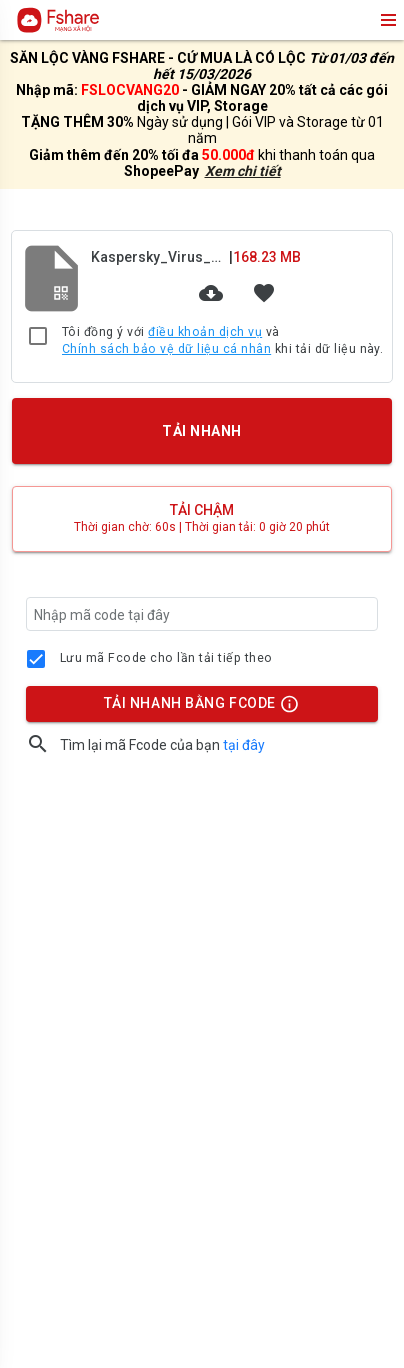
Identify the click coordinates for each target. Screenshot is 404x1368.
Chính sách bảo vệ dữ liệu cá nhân (166, 349)
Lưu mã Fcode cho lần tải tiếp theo (166, 658)
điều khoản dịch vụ (205, 332)
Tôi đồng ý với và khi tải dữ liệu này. (222, 341)
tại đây (244, 745)
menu (387, 20)
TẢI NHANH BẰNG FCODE (193, 708)
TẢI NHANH (202, 431)
